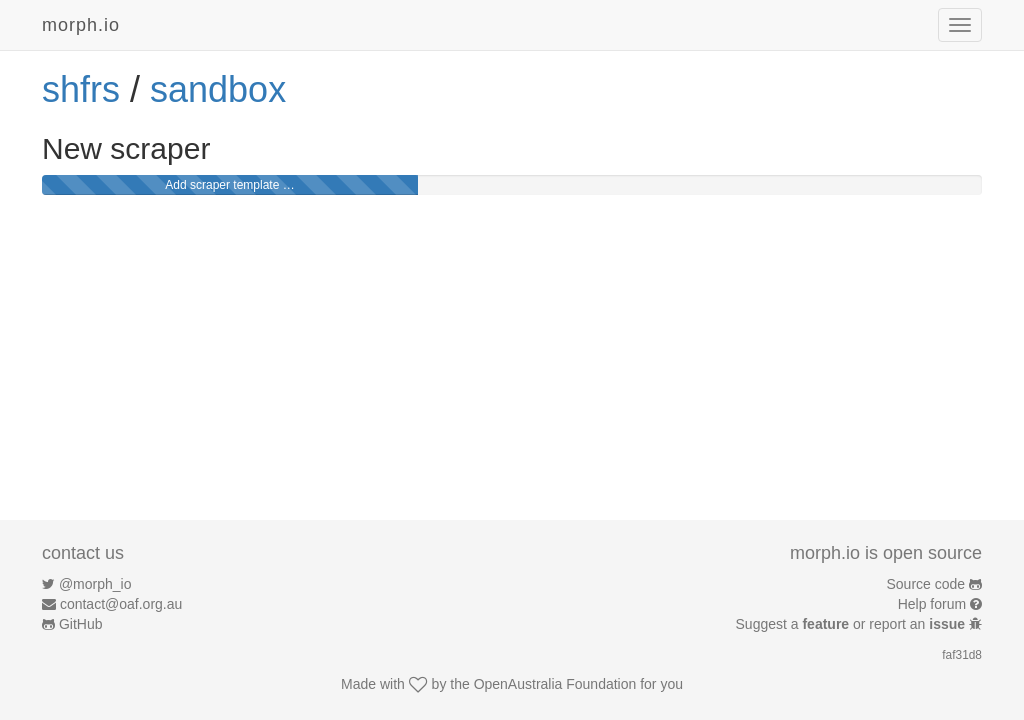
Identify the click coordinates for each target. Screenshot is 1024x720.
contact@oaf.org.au (121, 604)
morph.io (81, 25)
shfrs (81, 89)
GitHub (81, 624)
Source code (926, 584)
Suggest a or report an (852, 624)
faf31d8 (962, 655)
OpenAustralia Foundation (555, 684)
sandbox (218, 89)
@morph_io (95, 584)
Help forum (932, 604)
